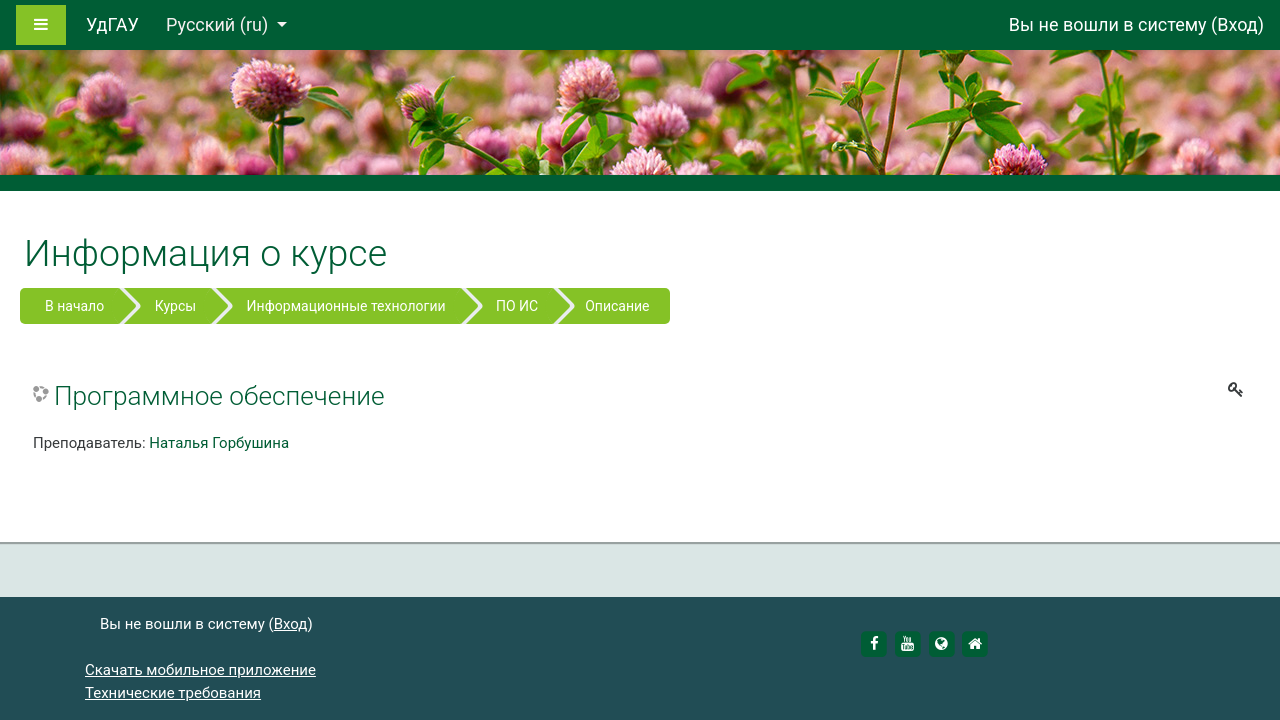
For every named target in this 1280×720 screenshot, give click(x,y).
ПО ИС (517, 306)
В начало (74, 306)
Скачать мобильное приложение (200, 670)
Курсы (175, 306)
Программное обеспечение (219, 396)
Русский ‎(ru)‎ (219, 24)
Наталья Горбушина (219, 443)
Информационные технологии (346, 306)
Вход (1237, 24)
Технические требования (173, 693)
